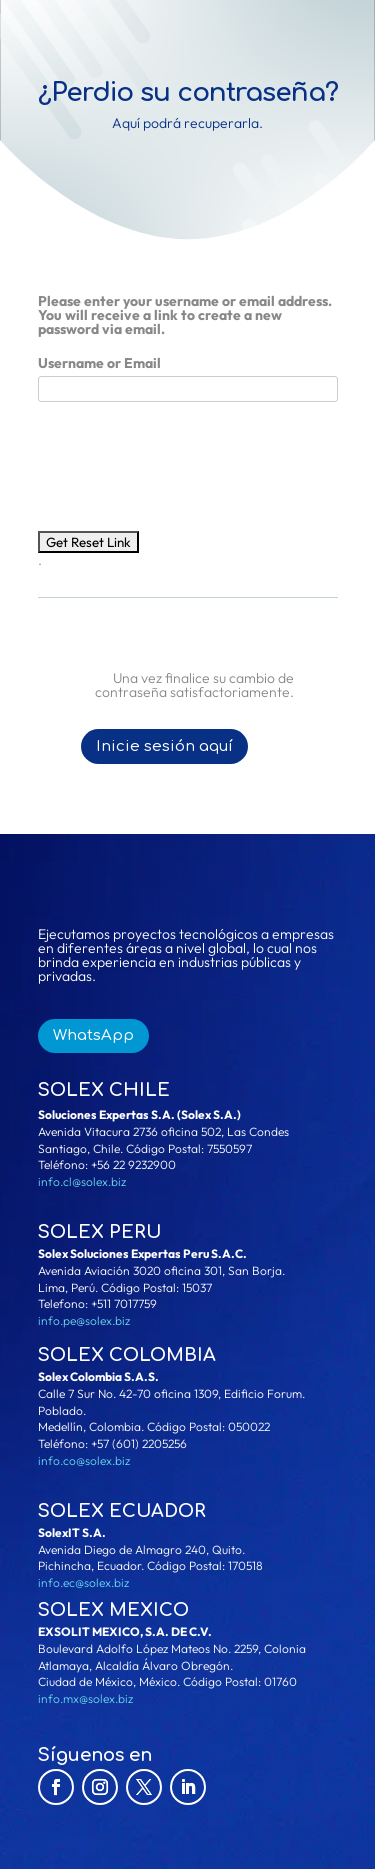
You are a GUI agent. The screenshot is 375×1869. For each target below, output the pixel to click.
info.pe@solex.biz (84, 1320)
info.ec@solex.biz (83, 1582)
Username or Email (99, 363)
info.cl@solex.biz (82, 1181)
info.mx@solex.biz (85, 1698)
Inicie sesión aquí (164, 746)
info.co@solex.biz (84, 1460)
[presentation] (190, 456)
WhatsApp (93, 1035)
